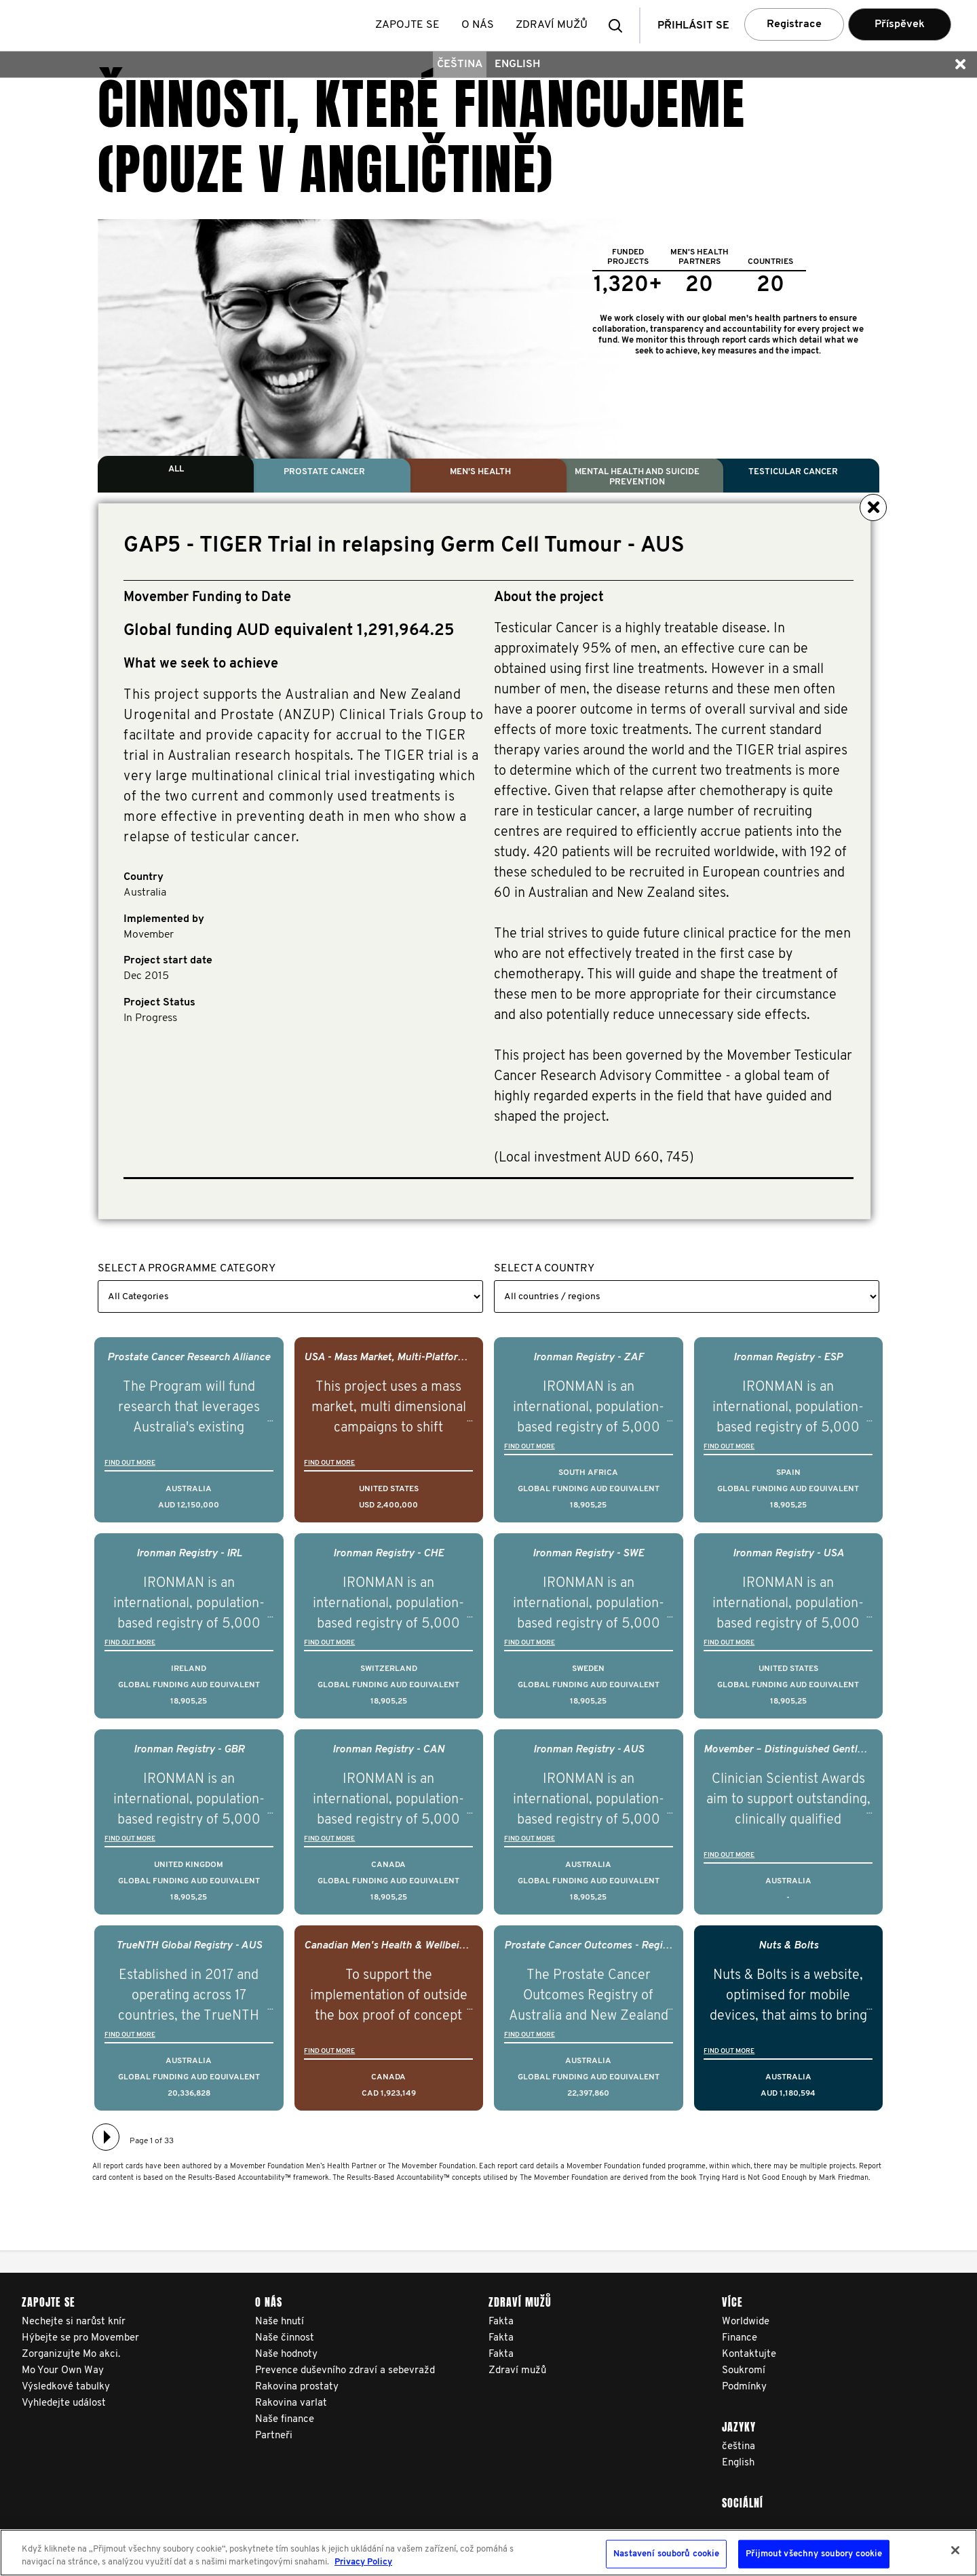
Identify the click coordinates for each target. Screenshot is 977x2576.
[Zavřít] (955, 2550)
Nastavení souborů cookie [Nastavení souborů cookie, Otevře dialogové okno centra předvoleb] (666, 2554)
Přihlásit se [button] (693, 25)
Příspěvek (900, 24)
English (517, 64)
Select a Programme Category (186, 1268)
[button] (619, 25)
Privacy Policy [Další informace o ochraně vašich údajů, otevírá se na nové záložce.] (363, 2562)
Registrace (794, 24)
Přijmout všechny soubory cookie (814, 2554)
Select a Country (544, 1268)
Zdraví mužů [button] (552, 25)
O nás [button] (478, 25)
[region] (488, 2552)
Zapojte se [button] (408, 25)
